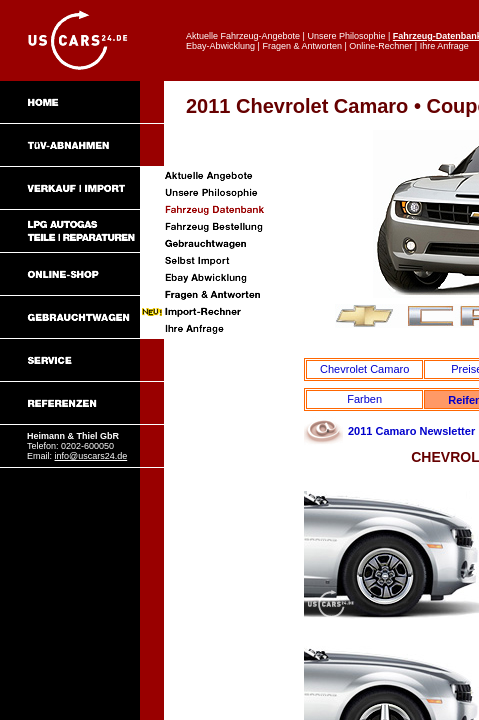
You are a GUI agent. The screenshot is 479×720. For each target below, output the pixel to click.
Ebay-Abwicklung (220, 46)
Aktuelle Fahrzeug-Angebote (243, 36)
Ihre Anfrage (444, 46)
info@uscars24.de (91, 456)
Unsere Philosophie (346, 36)
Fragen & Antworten (302, 46)
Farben (364, 399)
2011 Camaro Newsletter (411, 431)
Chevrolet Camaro (364, 369)
